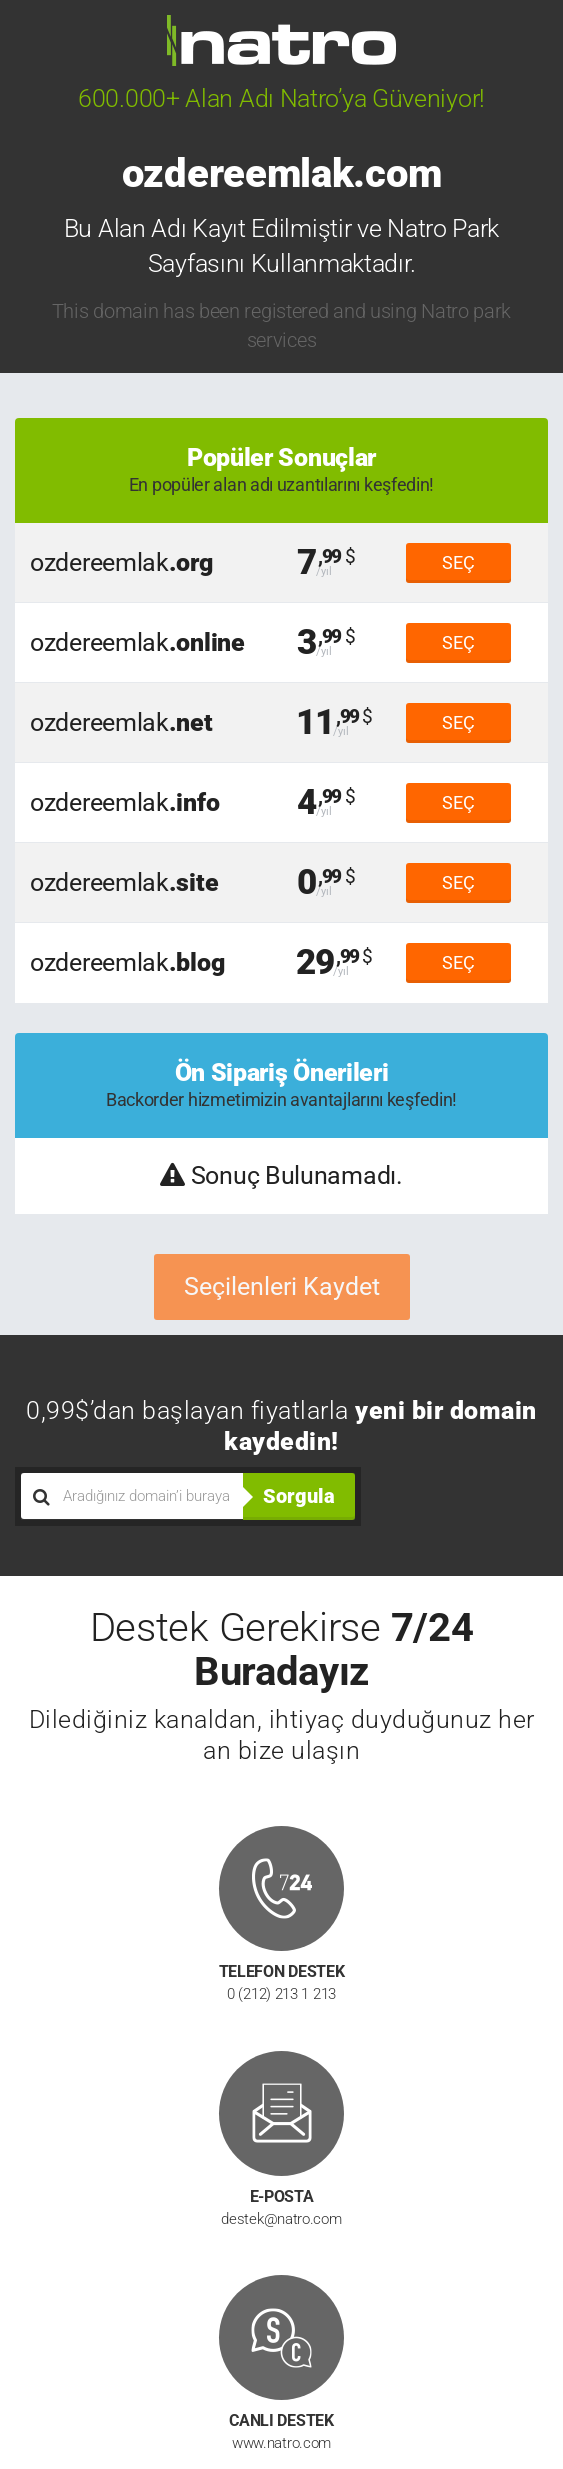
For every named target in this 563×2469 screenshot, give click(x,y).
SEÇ (458, 562)
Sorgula (299, 1496)
